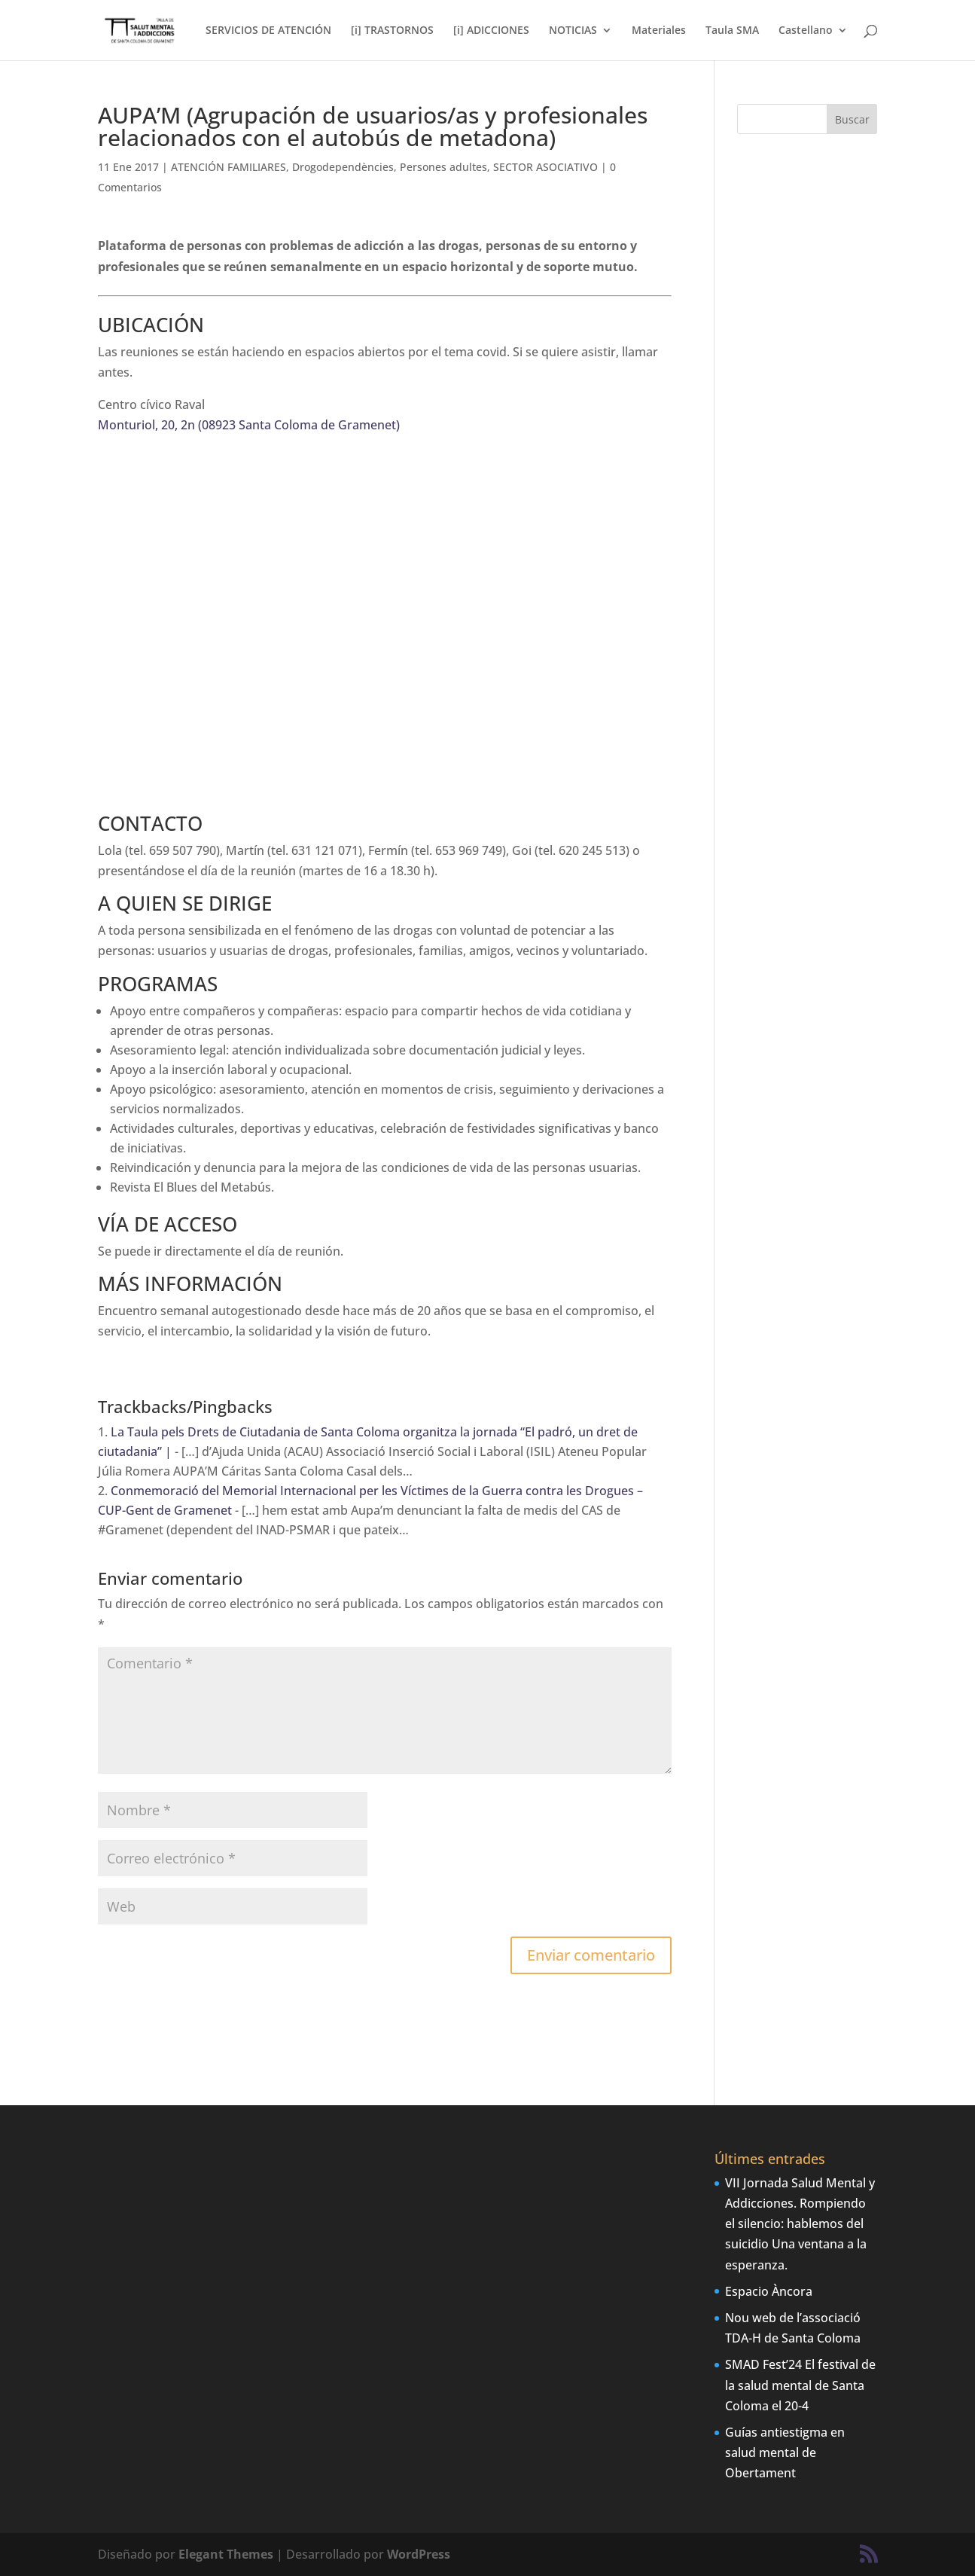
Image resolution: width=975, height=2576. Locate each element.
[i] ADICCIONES (491, 31)
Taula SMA (732, 31)
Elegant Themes (225, 2554)
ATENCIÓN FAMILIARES (228, 167)
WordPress (418, 2554)
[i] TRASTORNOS (392, 31)
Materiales (659, 31)
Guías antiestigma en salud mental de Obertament (785, 2452)
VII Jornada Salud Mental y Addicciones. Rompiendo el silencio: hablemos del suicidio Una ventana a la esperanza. (800, 2224)
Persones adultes (443, 167)
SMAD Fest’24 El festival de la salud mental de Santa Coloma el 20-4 (800, 2384)
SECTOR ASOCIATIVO (545, 167)
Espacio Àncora (768, 2291)
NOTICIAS (573, 31)
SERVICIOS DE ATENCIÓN (268, 31)
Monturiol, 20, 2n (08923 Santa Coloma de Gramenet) (249, 425)
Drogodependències (343, 167)
